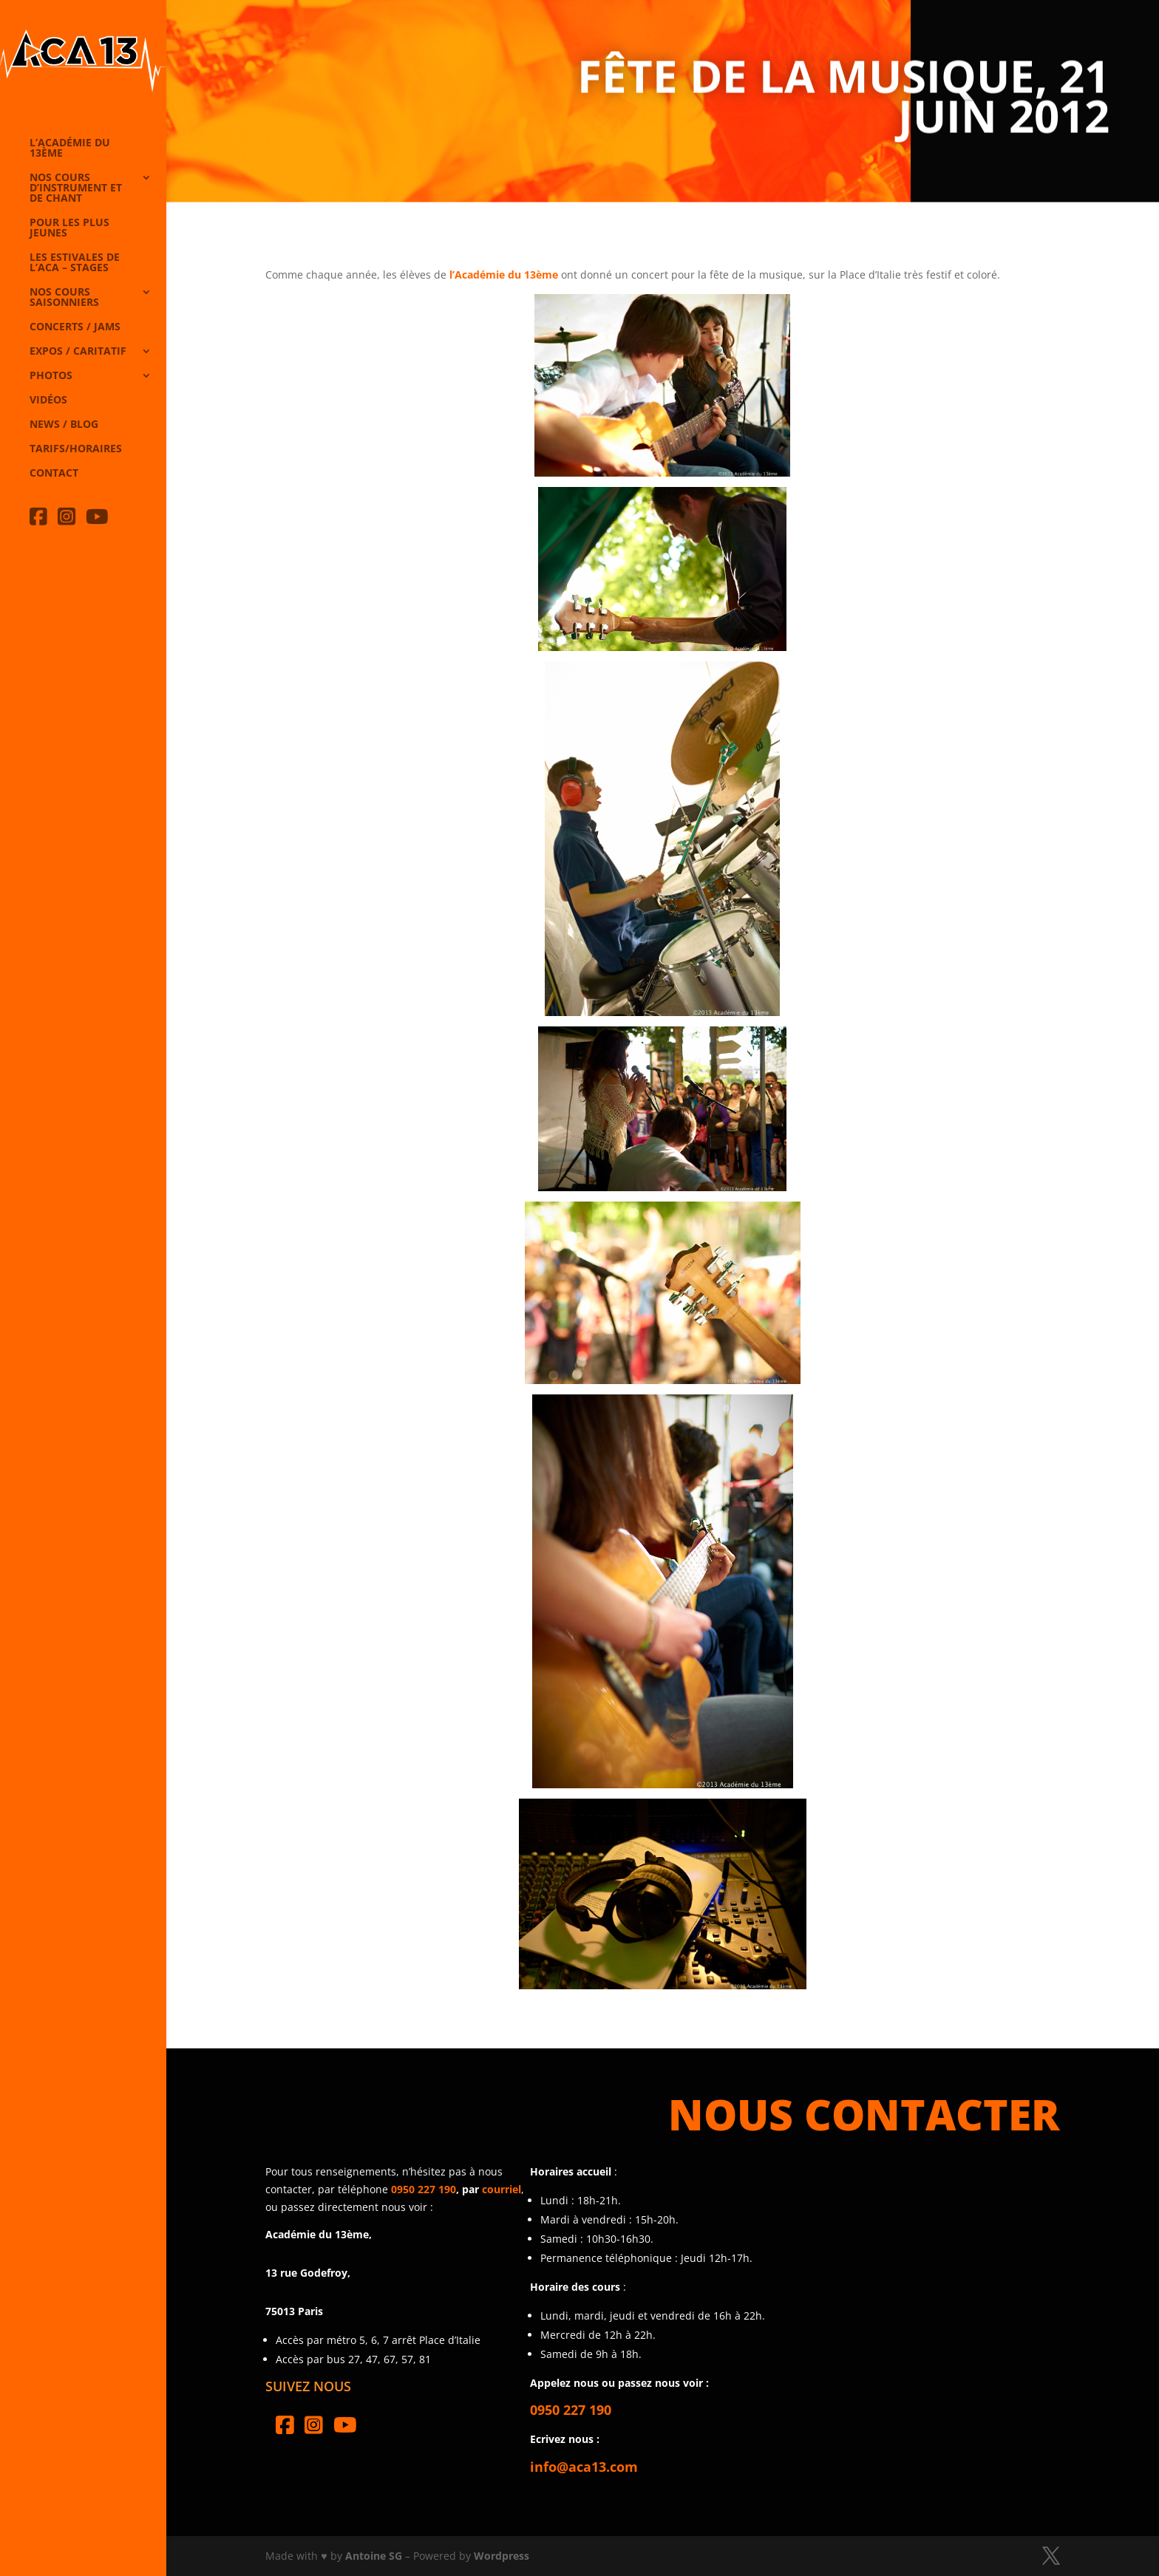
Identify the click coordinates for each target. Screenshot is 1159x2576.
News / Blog (64, 425)
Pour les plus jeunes (69, 228)
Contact (54, 474)
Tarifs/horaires (76, 449)
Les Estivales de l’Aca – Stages (75, 263)
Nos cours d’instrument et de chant (76, 188)
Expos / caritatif (78, 352)
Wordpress (501, 2556)
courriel (501, 2189)
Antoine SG (373, 2556)
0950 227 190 (423, 2189)
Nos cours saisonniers (64, 298)
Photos (51, 376)
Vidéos (48, 400)
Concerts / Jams (75, 327)
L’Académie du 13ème (70, 148)
